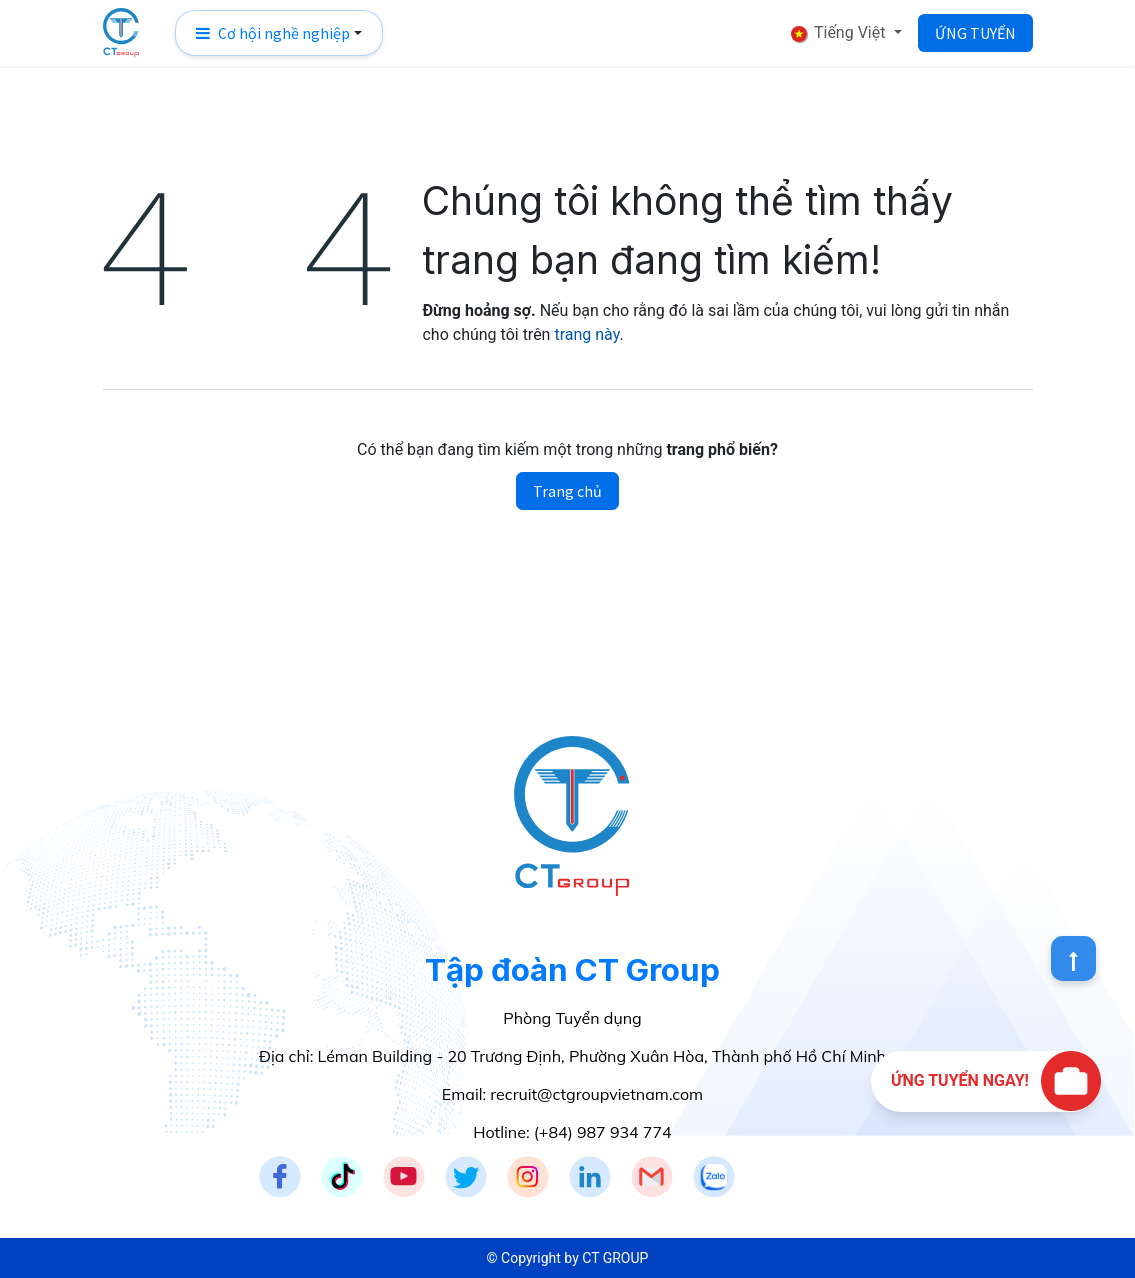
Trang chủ (567, 491)
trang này (586, 334)
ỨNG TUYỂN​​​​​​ (975, 33)
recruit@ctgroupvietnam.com (596, 1094)
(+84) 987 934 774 (603, 1132)
